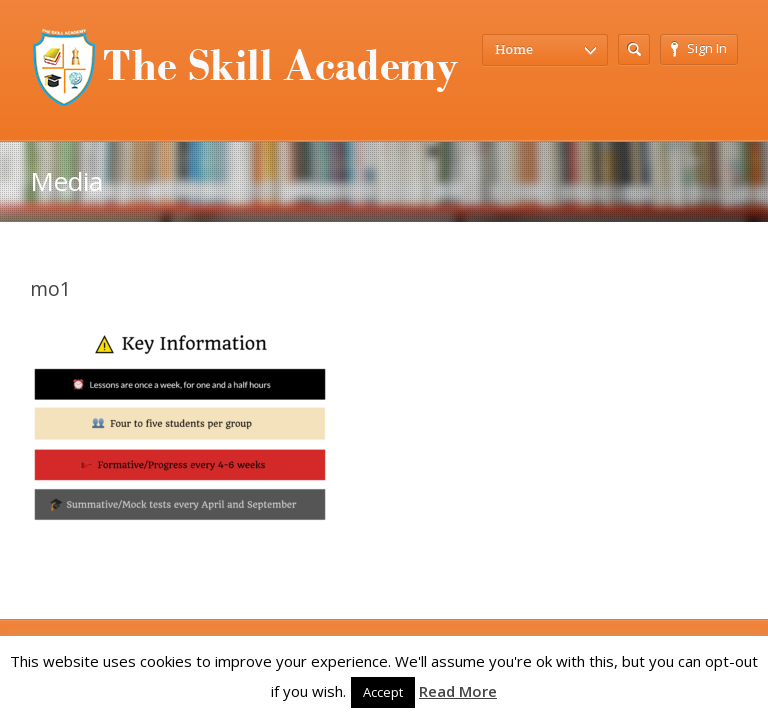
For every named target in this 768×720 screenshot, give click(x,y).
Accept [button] (383, 692)
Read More (458, 691)
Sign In (699, 48)
